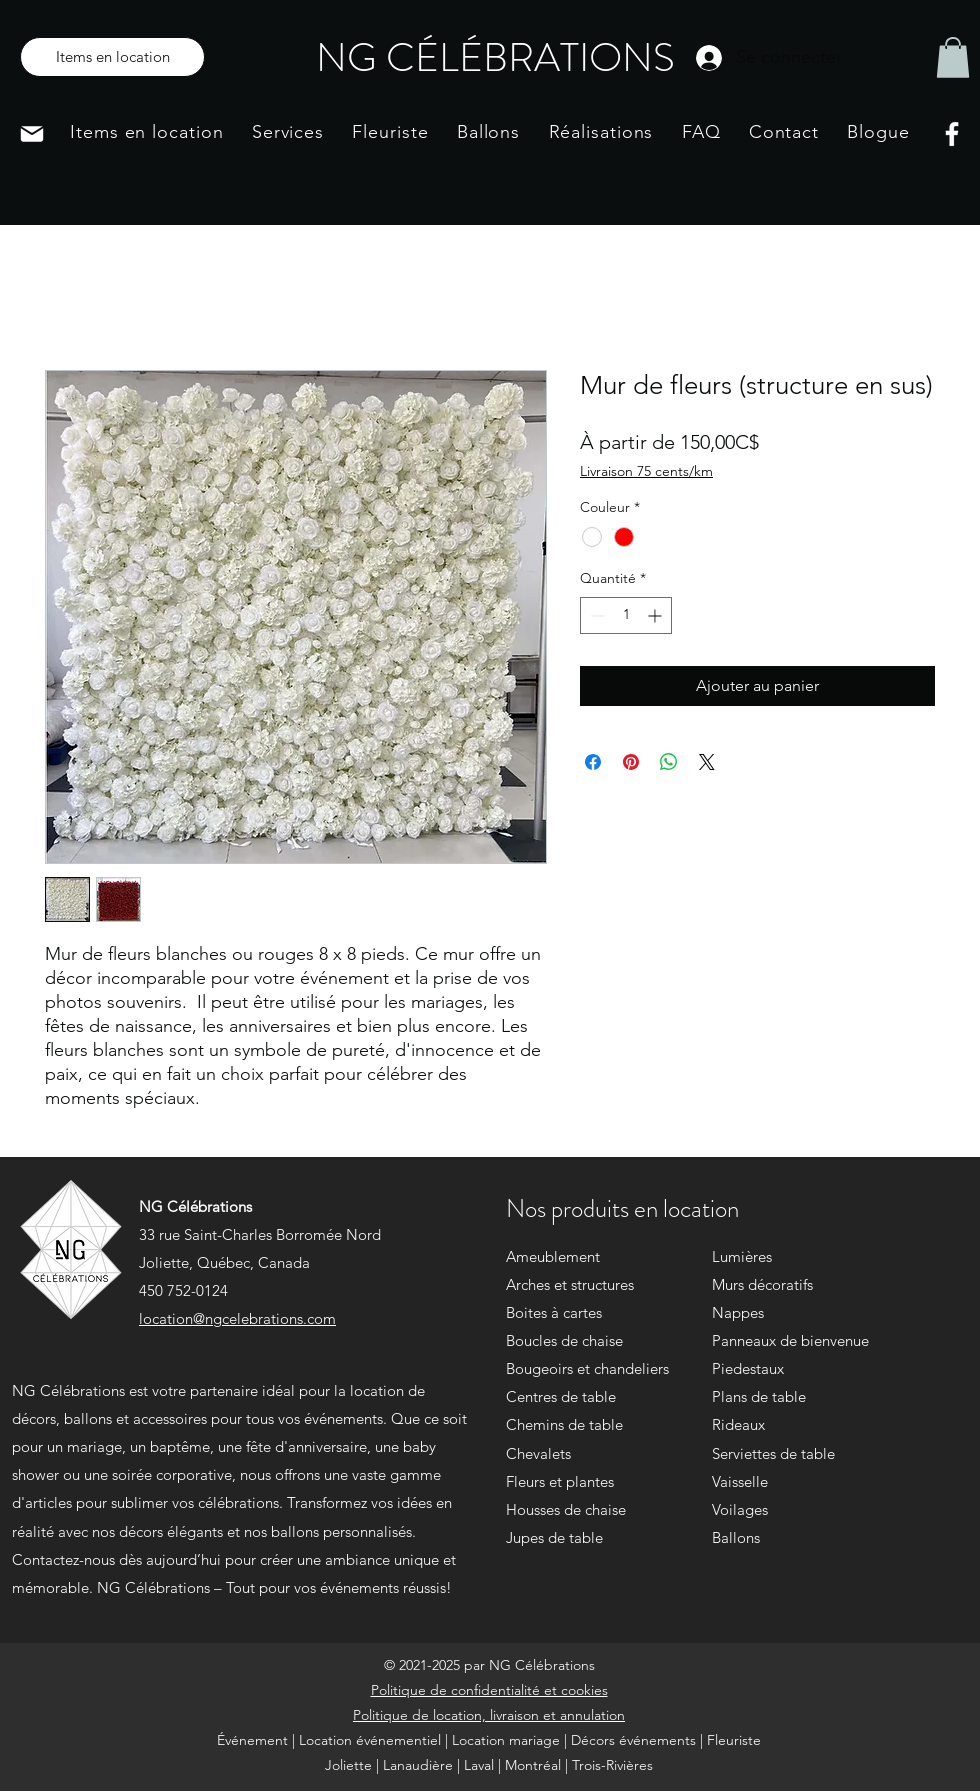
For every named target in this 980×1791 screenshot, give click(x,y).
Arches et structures (570, 1284)
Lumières (742, 1256)
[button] (953, 57)
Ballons (736, 1537)
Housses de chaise (566, 1509)
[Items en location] (112, 57)
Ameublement (553, 1256)
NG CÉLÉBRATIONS (495, 57)
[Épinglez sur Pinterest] (631, 762)
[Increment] (656, 615)
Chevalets (538, 1453)
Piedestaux (748, 1368)
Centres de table (561, 1396)
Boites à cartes (554, 1312)
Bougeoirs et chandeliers (587, 1368)
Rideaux (738, 1424)
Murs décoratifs (762, 1284)
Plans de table (759, 1396)
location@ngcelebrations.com (237, 1318)
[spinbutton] (626, 615)
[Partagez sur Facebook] (593, 762)
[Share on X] (707, 762)
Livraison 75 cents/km (646, 471)
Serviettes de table (773, 1453)
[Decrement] (595, 615)
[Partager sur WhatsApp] (669, 762)
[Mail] (32, 134)
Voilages (740, 1509)
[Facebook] (952, 134)
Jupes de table (554, 1537)
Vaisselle (740, 1481)
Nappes (738, 1312)
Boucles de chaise (564, 1340)
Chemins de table (564, 1424)
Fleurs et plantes (560, 1481)
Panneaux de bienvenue (790, 1340)
